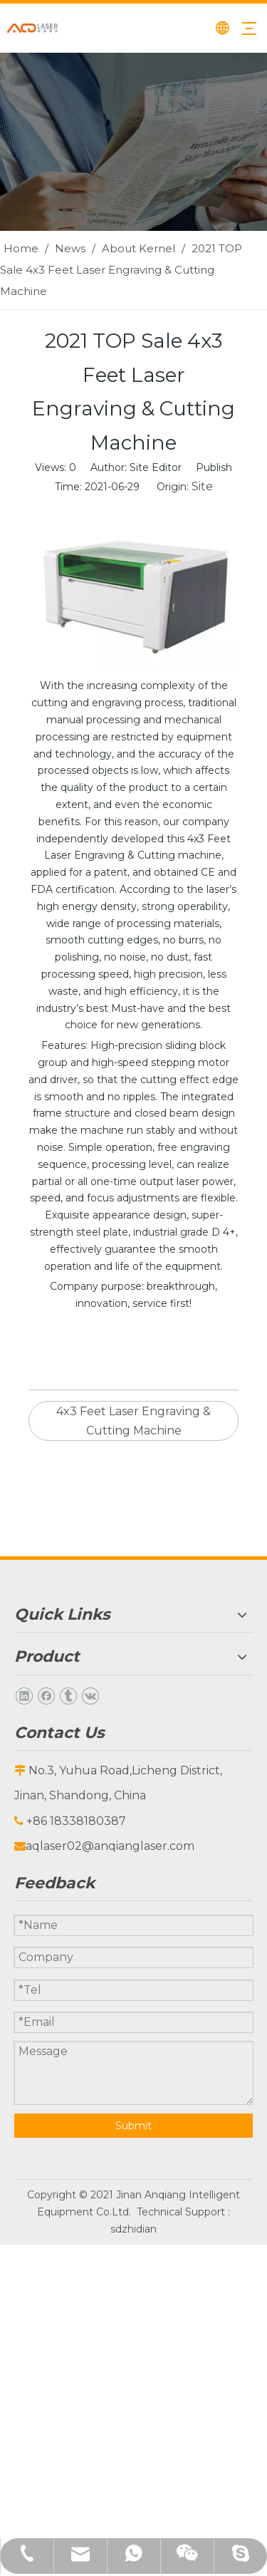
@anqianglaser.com (138, 1846)
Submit (133, 2125)
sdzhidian (133, 2229)
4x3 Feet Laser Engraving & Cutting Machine (133, 1421)
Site (202, 486)
